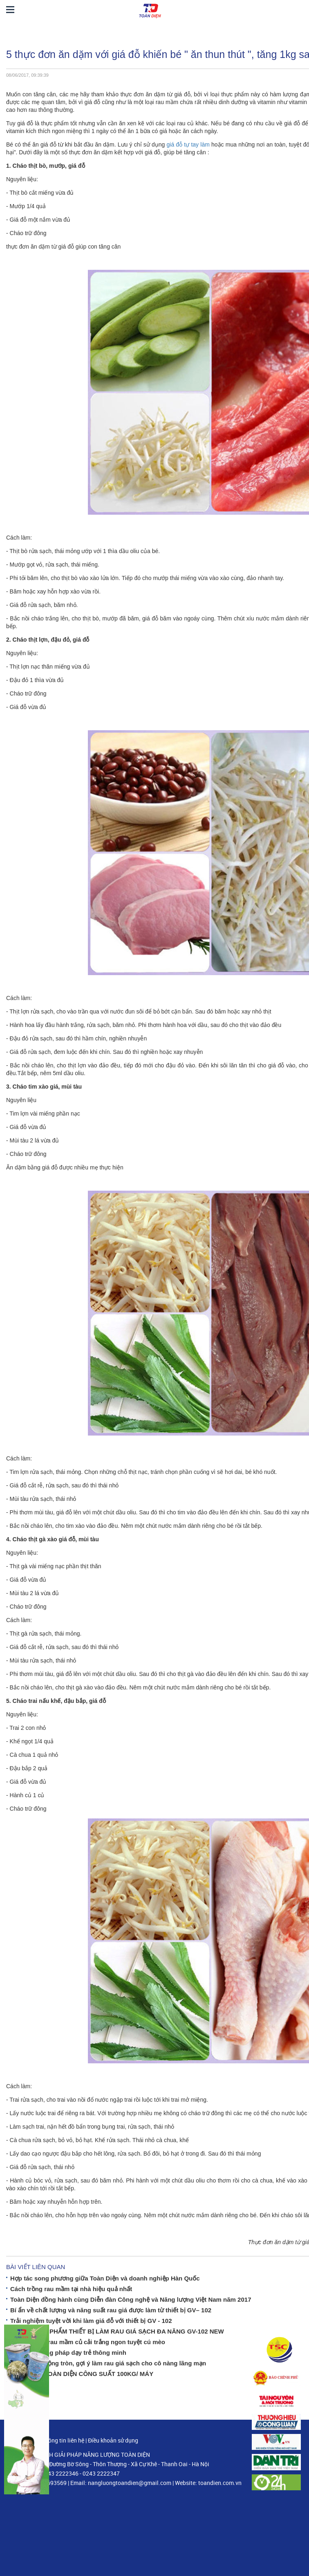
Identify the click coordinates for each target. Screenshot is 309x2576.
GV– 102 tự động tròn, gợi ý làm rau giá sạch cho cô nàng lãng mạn (108, 2363)
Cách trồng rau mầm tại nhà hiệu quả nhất (71, 2288)
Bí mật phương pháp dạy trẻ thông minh (68, 2352)
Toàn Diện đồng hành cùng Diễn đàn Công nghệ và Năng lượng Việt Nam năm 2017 (130, 2299)
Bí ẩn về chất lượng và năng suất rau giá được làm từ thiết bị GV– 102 (110, 2310)
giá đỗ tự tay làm (187, 144)
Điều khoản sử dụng (113, 2440)
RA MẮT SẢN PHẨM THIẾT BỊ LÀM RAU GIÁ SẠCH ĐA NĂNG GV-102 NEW (117, 2331)
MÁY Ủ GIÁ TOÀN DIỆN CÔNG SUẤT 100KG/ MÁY (81, 2373)
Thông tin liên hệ (63, 2440)
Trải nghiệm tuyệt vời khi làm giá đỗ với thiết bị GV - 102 (91, 2320)
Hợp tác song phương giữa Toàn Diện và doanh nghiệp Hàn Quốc (105, 2278)
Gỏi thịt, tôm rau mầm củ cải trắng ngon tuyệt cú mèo (87, 2341)
